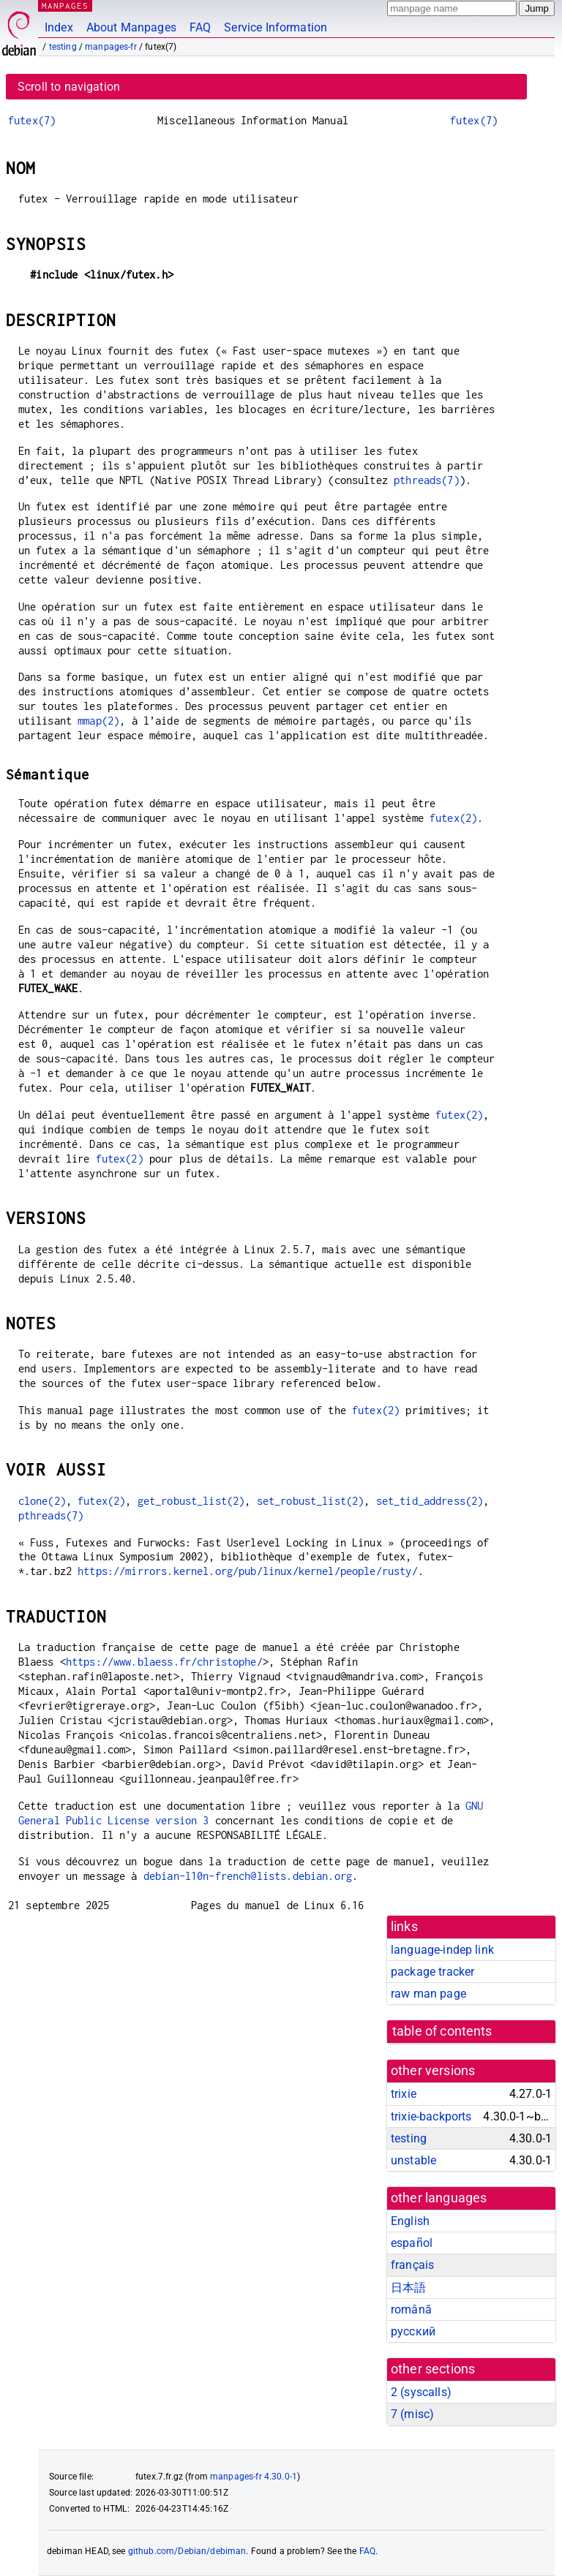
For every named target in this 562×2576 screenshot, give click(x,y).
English (410, 2221)
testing (63, 47)
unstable (413, 2160)
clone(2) (42, 1501)
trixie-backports (431, 2116)
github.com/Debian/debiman (187, 2551)
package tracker (432, 1972)
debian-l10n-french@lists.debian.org (247, 1876)
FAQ (200, 27)
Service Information (275, 27)
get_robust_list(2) (191, 1501)
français (412, 2265)
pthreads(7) (427, 480)
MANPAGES (65, 5)
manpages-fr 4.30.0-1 (253, 2476)
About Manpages (131, 27)
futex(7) (32, 120)
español (411, 2243)
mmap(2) (98, 720)
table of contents (442, 2031)
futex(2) (453, 818)
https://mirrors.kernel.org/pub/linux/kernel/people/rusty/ (248, 1571)
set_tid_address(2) (430, 1501)
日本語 (408, 2287)
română (411, 2309)
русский (413, 2331)
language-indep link (442, 1950)
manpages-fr (111, 47)
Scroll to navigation (69, 87)
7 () (412, 2414)
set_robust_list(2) (310, 1501)
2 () (421, 2392)
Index (59, 27)
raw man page (428, 1994)
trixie (403, 2094)
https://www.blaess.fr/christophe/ (164, 1661)
